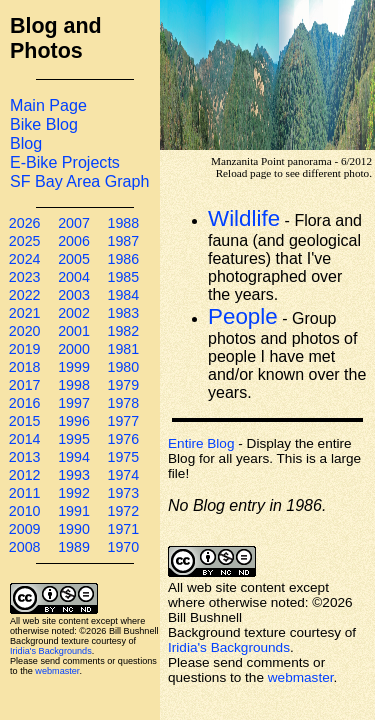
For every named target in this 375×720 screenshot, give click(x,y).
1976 (123, 439)
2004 (74, 277)
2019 (25, 349)
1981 (123, 349)
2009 (25, 529)
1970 (123, 547)
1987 (123, 241)
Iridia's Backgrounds (51, 651)
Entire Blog (201, 443)
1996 (74, 421)
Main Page (48, 105)
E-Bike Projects (65, 162)
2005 (74, 259)
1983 (123, 313)
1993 (74, 475)
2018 (25, 367)
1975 (123, 457)
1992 (74, 493)
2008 (25, 547)
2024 (25, 259)
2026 (25, 223)
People (243, 316)
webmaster (57, 671)
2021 (25, 313)
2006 (74, 241)
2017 (25, 385)
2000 (74, 349)
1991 (74, 511)
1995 (74, 439)
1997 (74, 403)
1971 (123, 529)
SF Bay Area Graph (79, 181)
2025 (25, 241)
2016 (25, 403)
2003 (74, 295)
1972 (123, 511)
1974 (123, 475)
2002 (74, 313)
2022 (25, 295)
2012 (25, 475)
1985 (123, 277)
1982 (123, 331)
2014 (25, 439)
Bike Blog (44, 124)
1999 (74, 367)
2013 (25, 457)
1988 (123, 223)
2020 (25, 331)
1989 (74, 547)
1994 (74, 457)
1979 (123, 385)
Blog (26, 143)
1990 (74, 529)
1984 (123, 295)
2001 (74, 331)
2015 (25, 421)
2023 (25, 277)
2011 (25, 493)
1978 (123, 403)
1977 (123, 421)
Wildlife (244, 218)
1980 (123, 367)
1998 (74, 385)
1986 (123, 259)
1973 (123, 493)
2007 (74, 223)
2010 (25, 511)
